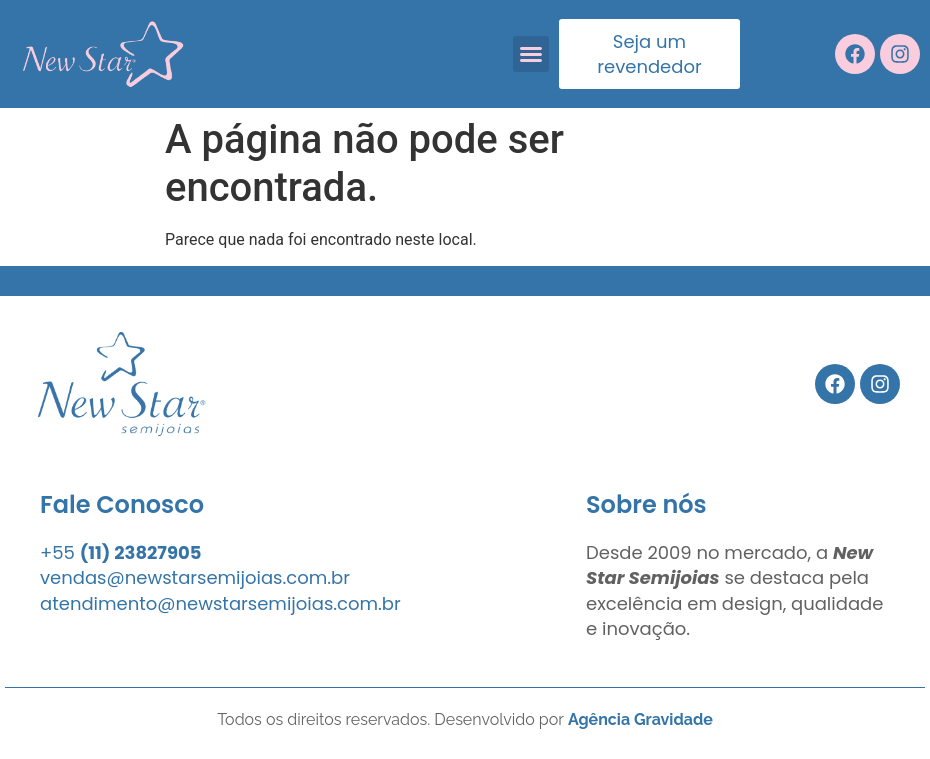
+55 (121, 552)
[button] (531, 54)
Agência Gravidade (640, 719)
